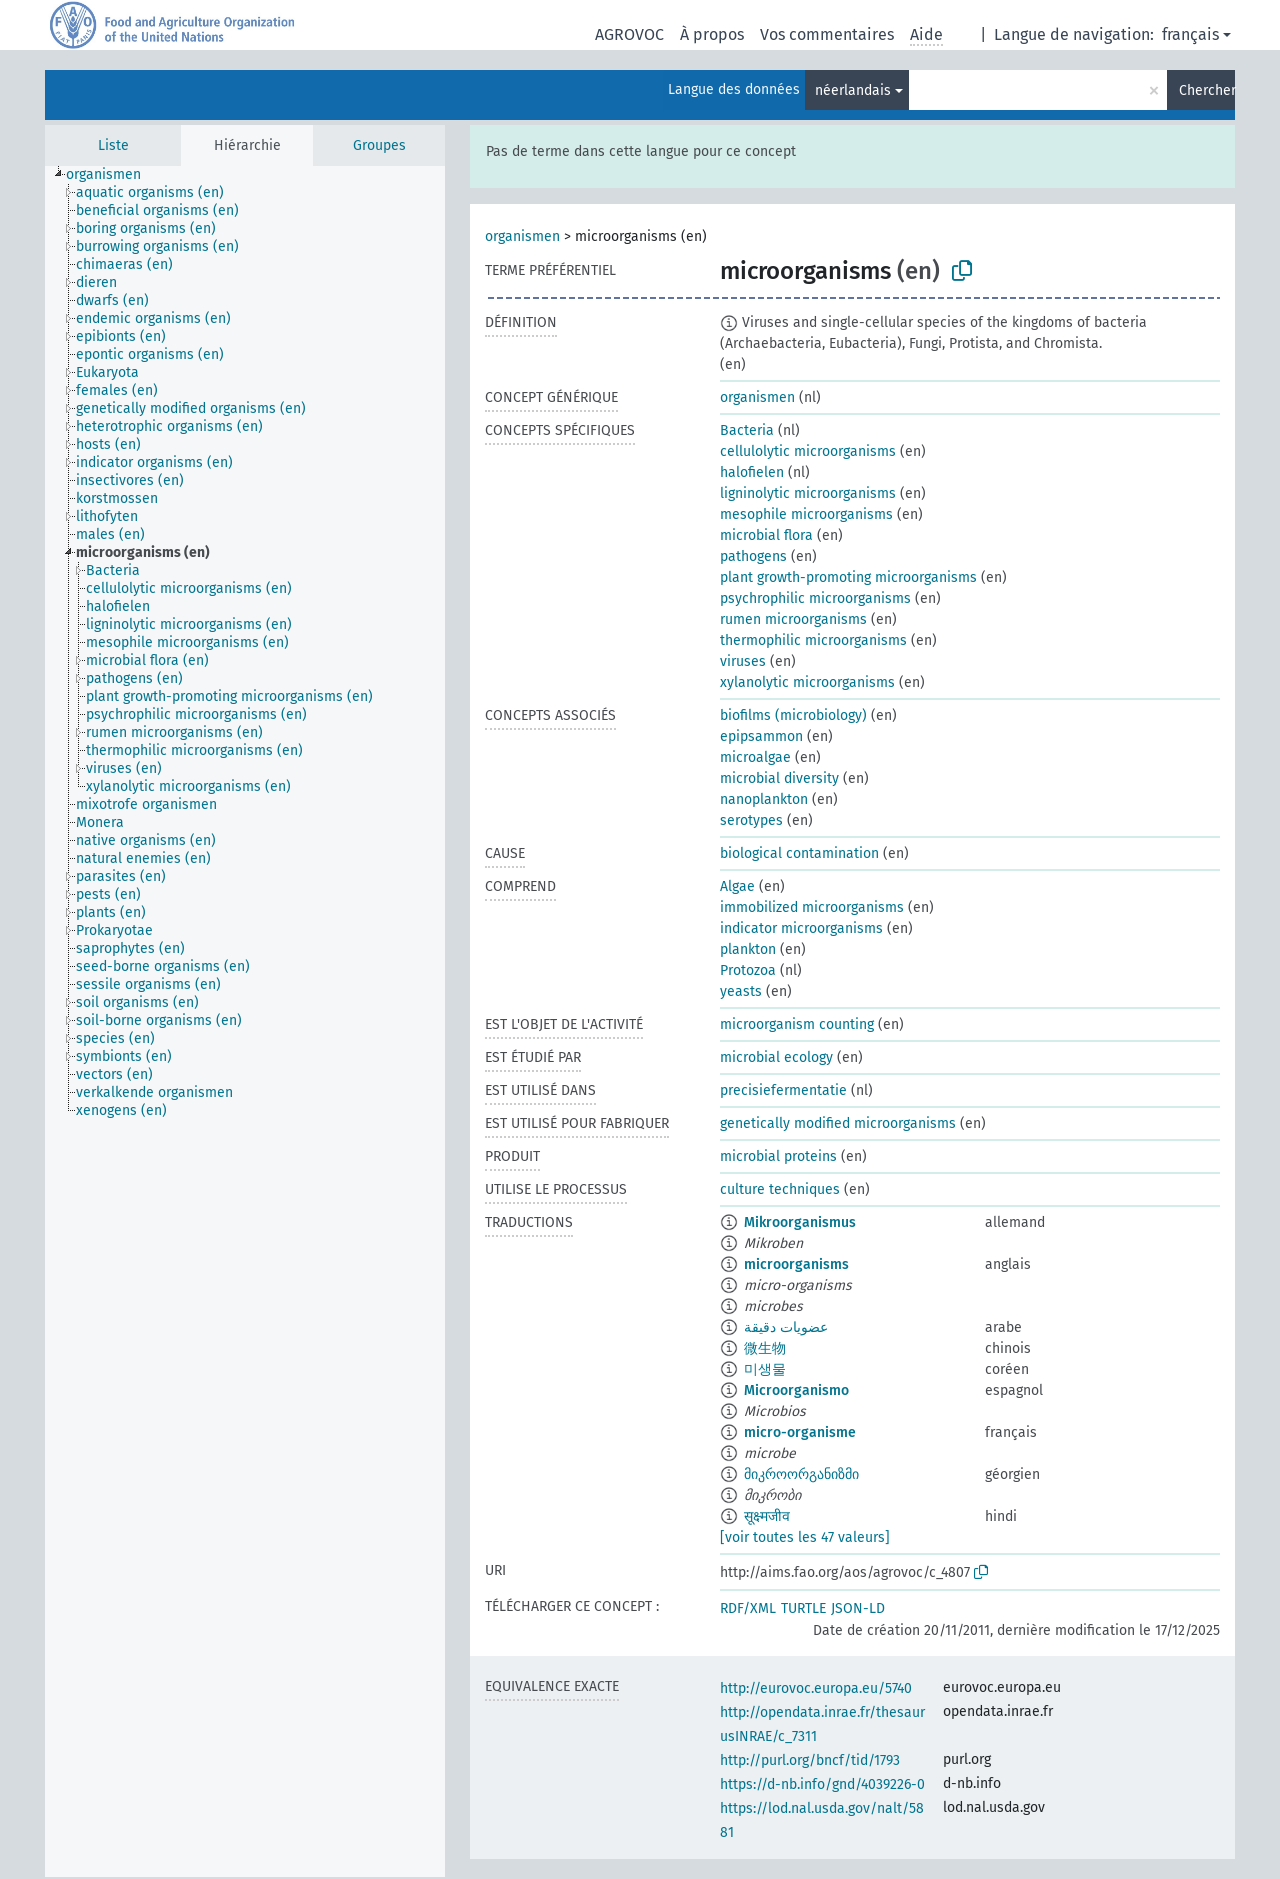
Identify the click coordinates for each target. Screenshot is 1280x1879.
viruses (743, 661)
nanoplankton (764, 799)
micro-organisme (800, 1432)
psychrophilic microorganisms (815, 598)
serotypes (751, 820)
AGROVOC (629, 34)
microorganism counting (797, 1024)
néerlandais (853, 90)
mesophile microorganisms (806, 514)
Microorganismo (796, 1390)
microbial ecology (776, 1057)
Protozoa (748, 970)
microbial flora (766, 535)
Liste (113, 145)
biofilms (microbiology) (793, 715)
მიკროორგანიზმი (801, 1474)
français (1190, 34)
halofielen (752, 472)
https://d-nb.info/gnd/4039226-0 (822, 1784)
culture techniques (780, 1189)
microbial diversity (779, 778)
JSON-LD (858, 1608)
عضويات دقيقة (786, 1327)
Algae (737, 886)
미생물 (765, 1369)
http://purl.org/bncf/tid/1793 (810, 1760)
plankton (748, 949)
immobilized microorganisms (812, 907)
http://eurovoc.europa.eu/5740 (816, 1688)
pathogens (753, 556)
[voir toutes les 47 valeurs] (805, 1537)
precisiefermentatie (783, 1090)
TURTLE (803, 1608)
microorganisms (796, 1264)
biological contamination (799, 853)
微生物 (765, 1348)
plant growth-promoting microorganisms (848, 577)
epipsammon (761, 736)
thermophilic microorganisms (813, 640)
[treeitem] (112, 175)
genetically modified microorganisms (838, 1123)
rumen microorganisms (793, 619)
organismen (522, 236)
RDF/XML (748, 1608)
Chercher (1207, 90)
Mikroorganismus (800, 1222)
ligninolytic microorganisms (808, 493)
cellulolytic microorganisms (808, 451)
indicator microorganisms (801, 928)
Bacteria (747, 430)
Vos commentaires (827, 34)
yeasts (741, 991)
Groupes (379, 145)
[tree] (245, 1021)
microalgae (755, 757)
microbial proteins (778, 1156)
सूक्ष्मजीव (767, 1516)
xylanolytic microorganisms (807, 682)
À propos (712, 34)
